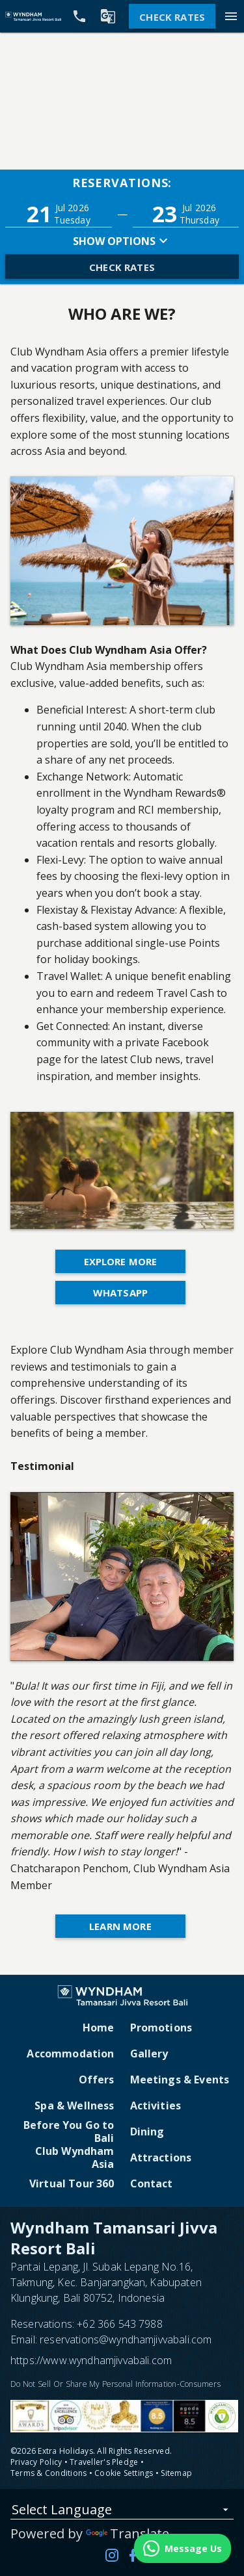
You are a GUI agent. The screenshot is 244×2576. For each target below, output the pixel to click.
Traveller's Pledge (104, 2461)
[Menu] (231, 16)
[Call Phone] (79, 16)
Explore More (120, 1261)
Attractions (161, 2157)
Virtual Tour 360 (72, 2183)
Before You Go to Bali (69, 2132)
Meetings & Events (180, 2079)
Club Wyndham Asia (75, 2157)
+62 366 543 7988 (120, 2324)
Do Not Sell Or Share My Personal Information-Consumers (115, 2383)
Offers (97, 2079)
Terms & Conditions (48, 2473)
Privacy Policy (36, 2461)
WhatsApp (120, 1292)
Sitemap (176, 2473)
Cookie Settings (124, 2473)
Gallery (149, 2053)
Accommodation (70, 2053)
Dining (147, 2131)
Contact (151, 2183)
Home (99, 2027)
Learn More (120, 1926)
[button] (58, 214)
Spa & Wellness (74, 2105)
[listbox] (122, 2512)
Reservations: (122, 182)
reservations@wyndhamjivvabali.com (125, 2339)
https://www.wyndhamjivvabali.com (91, 2360)
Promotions (161, 2027)
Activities (156, 2105)
